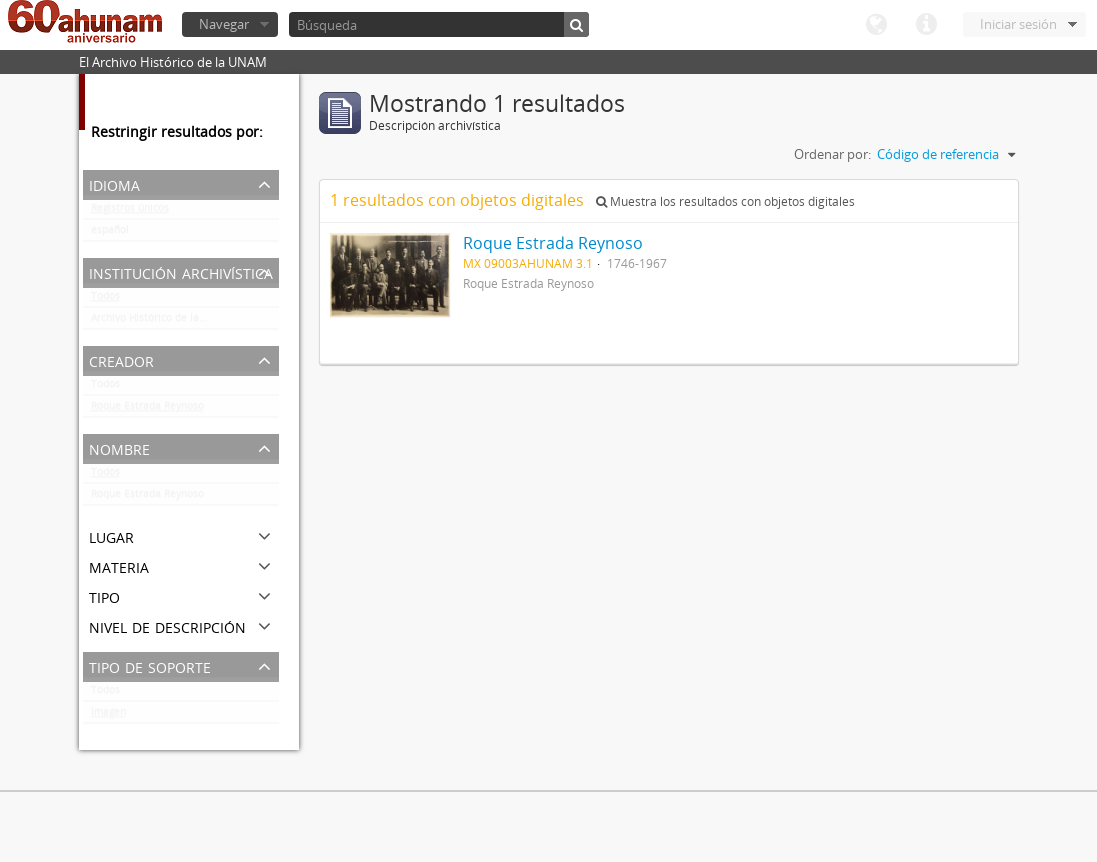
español (110, 234)
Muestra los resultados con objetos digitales (725, 201)
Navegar (224, 24)
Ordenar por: (832, 154)
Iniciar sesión (1018, 24)
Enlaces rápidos (926, 25)
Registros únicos (130, 212)
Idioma (876, 25)
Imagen (108, 716)
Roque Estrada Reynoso (147, 410)
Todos (105, 300)
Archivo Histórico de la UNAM (161, 322)
